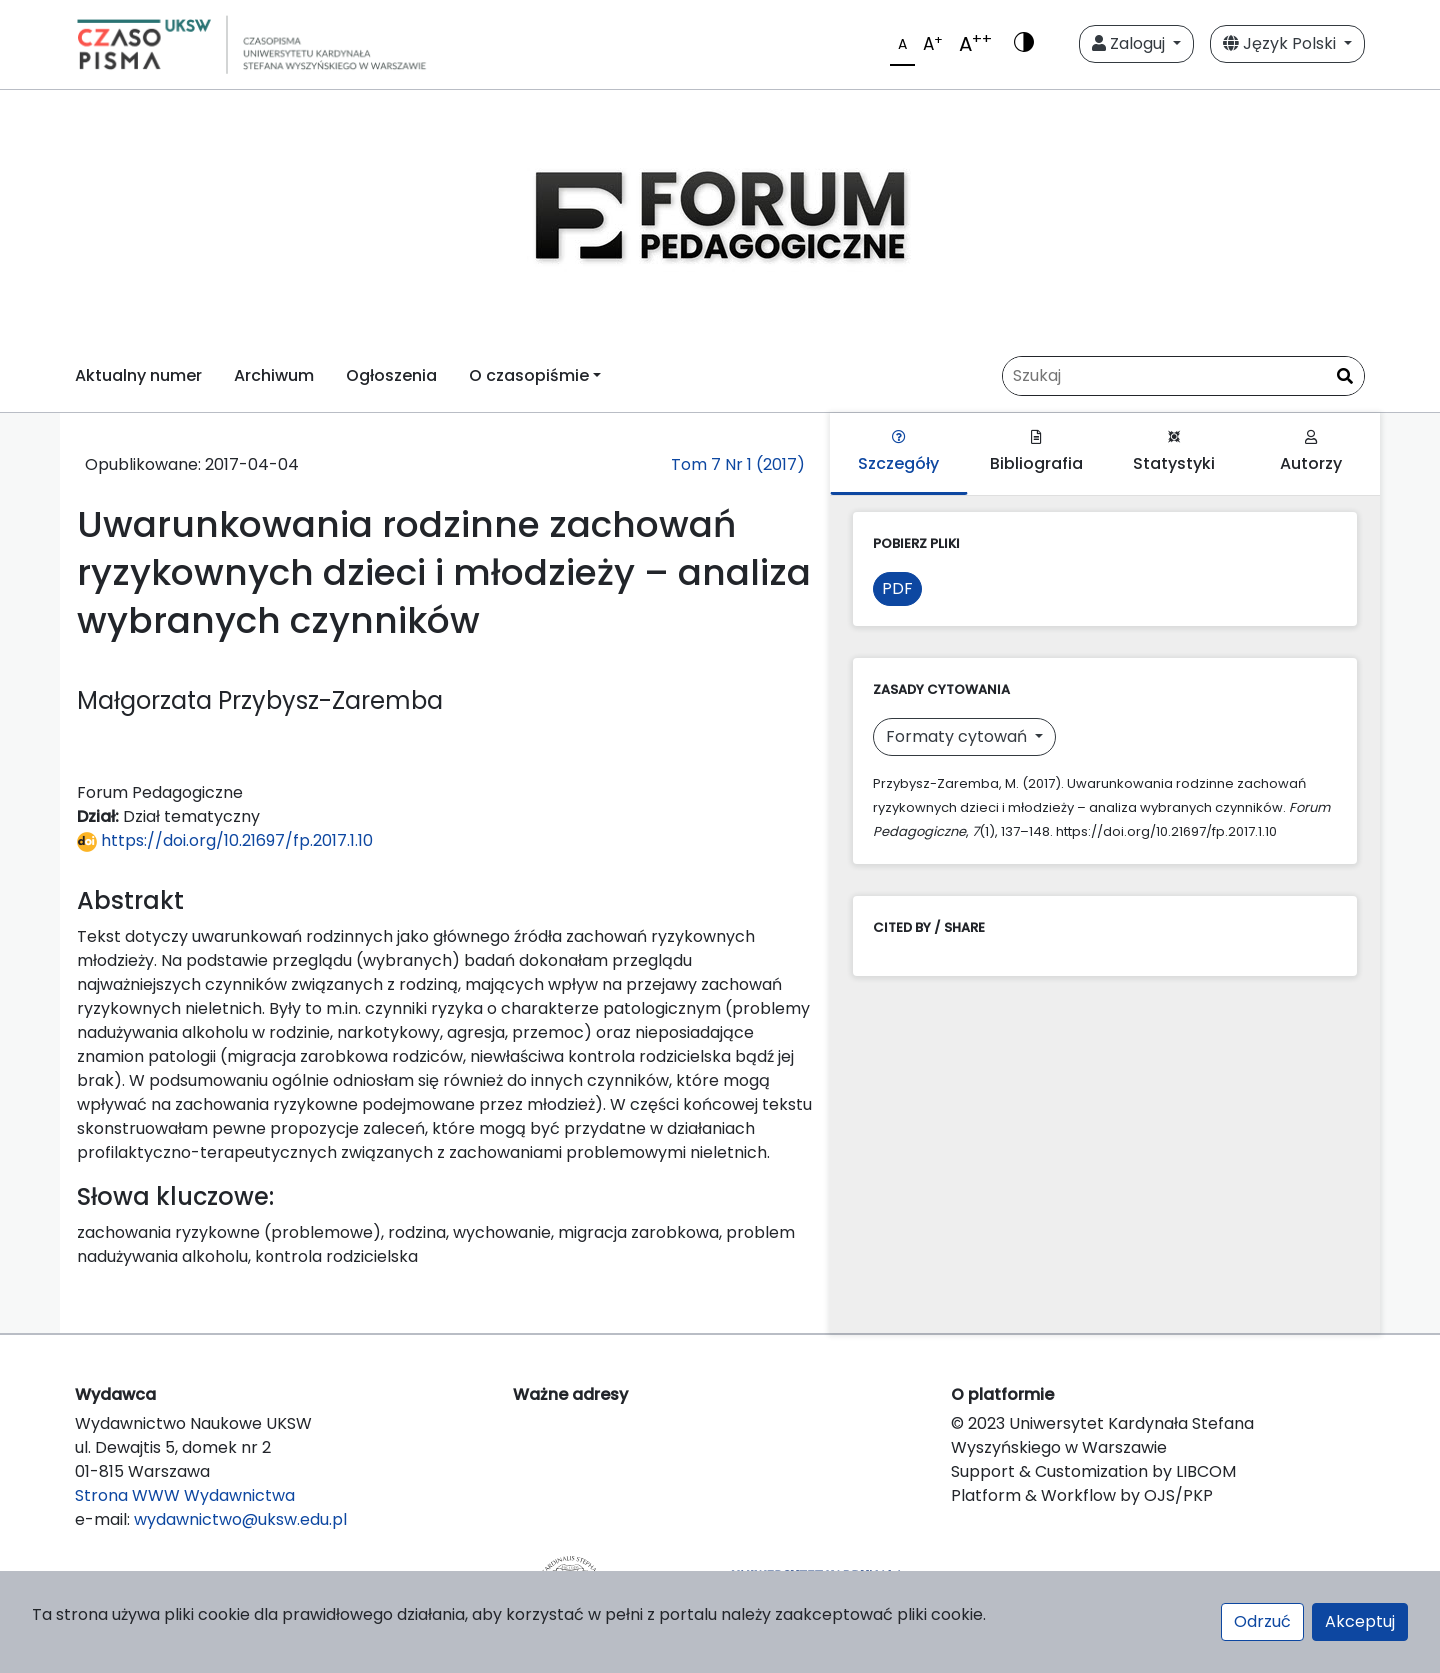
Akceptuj (1360, 1621)
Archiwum (274, 375)
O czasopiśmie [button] (529, 375)
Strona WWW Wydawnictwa (185, 1495)
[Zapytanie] (1183, 376)
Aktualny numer (138, 375)
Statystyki (1174, 452)
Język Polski (1281, 43)
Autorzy (1311, 452)
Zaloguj (1130, 43)
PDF (897, 588)
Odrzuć (1262, 1621)
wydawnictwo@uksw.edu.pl (240, 1519)
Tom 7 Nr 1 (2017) (738, 464)
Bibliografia (1036, 452)
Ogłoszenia (391, 375)
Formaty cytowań (958, 736)
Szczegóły (898, 452)
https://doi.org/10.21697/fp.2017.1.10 (225, 840)
